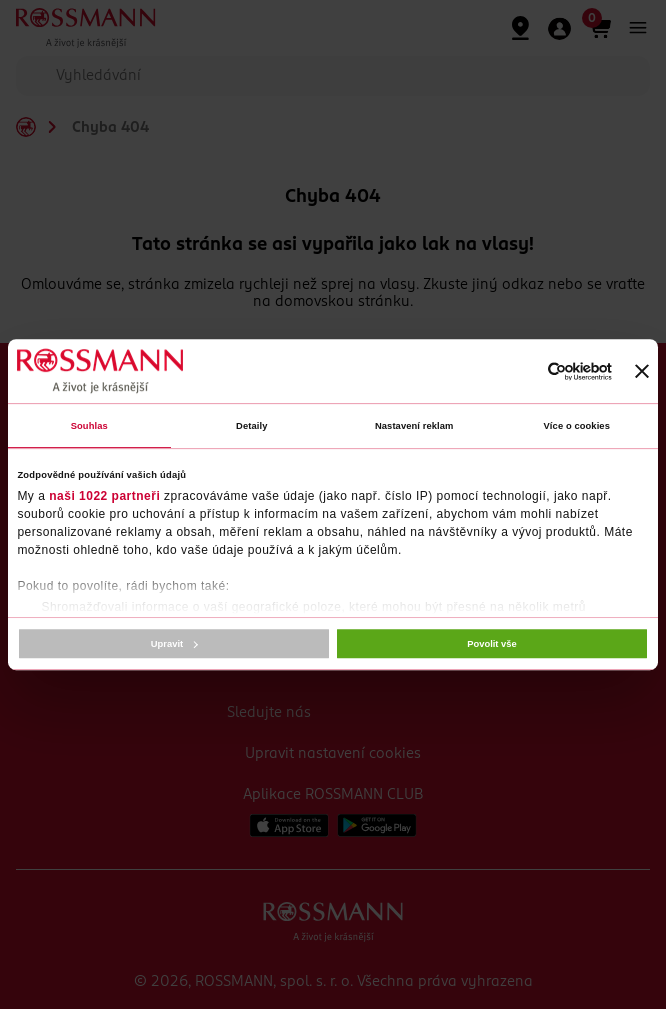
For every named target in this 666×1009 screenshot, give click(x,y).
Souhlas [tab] (89, 426)
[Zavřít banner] (642, 371)
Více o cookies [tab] (577, 426)
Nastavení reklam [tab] (414, 426)
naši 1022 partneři (104, 497)
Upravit (174, 644)
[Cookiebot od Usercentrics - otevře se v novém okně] (524, 371)
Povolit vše (491, 644)
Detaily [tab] (251, 426)
